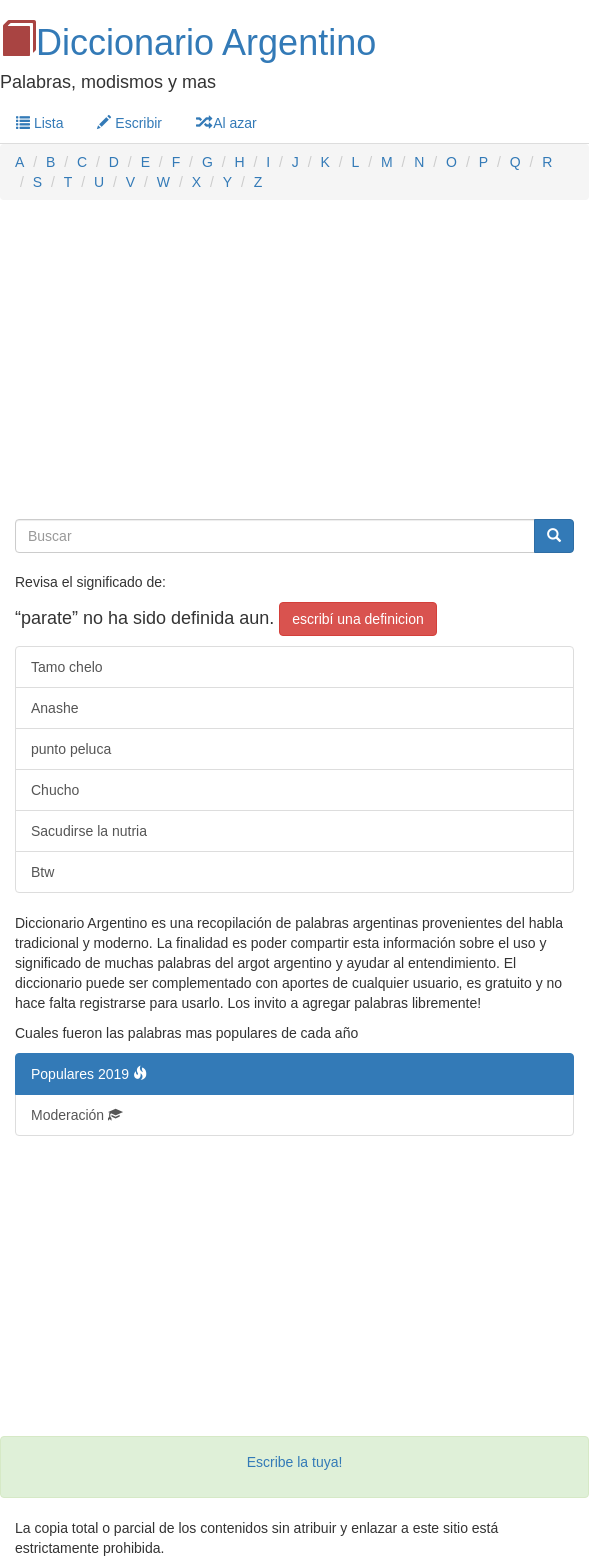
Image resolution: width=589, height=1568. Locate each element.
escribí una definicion (358, 619)
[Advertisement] (294, 360)
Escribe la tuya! (295, 1462)
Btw (42, 872)
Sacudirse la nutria (89, 831)
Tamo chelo (67, 667)
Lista (39, 123)
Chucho (55, 790)
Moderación (76, 1115)
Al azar (226, 123)
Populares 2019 (89, 1074)
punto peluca (71, 749)
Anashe (54, 708)
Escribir (129, 123)
